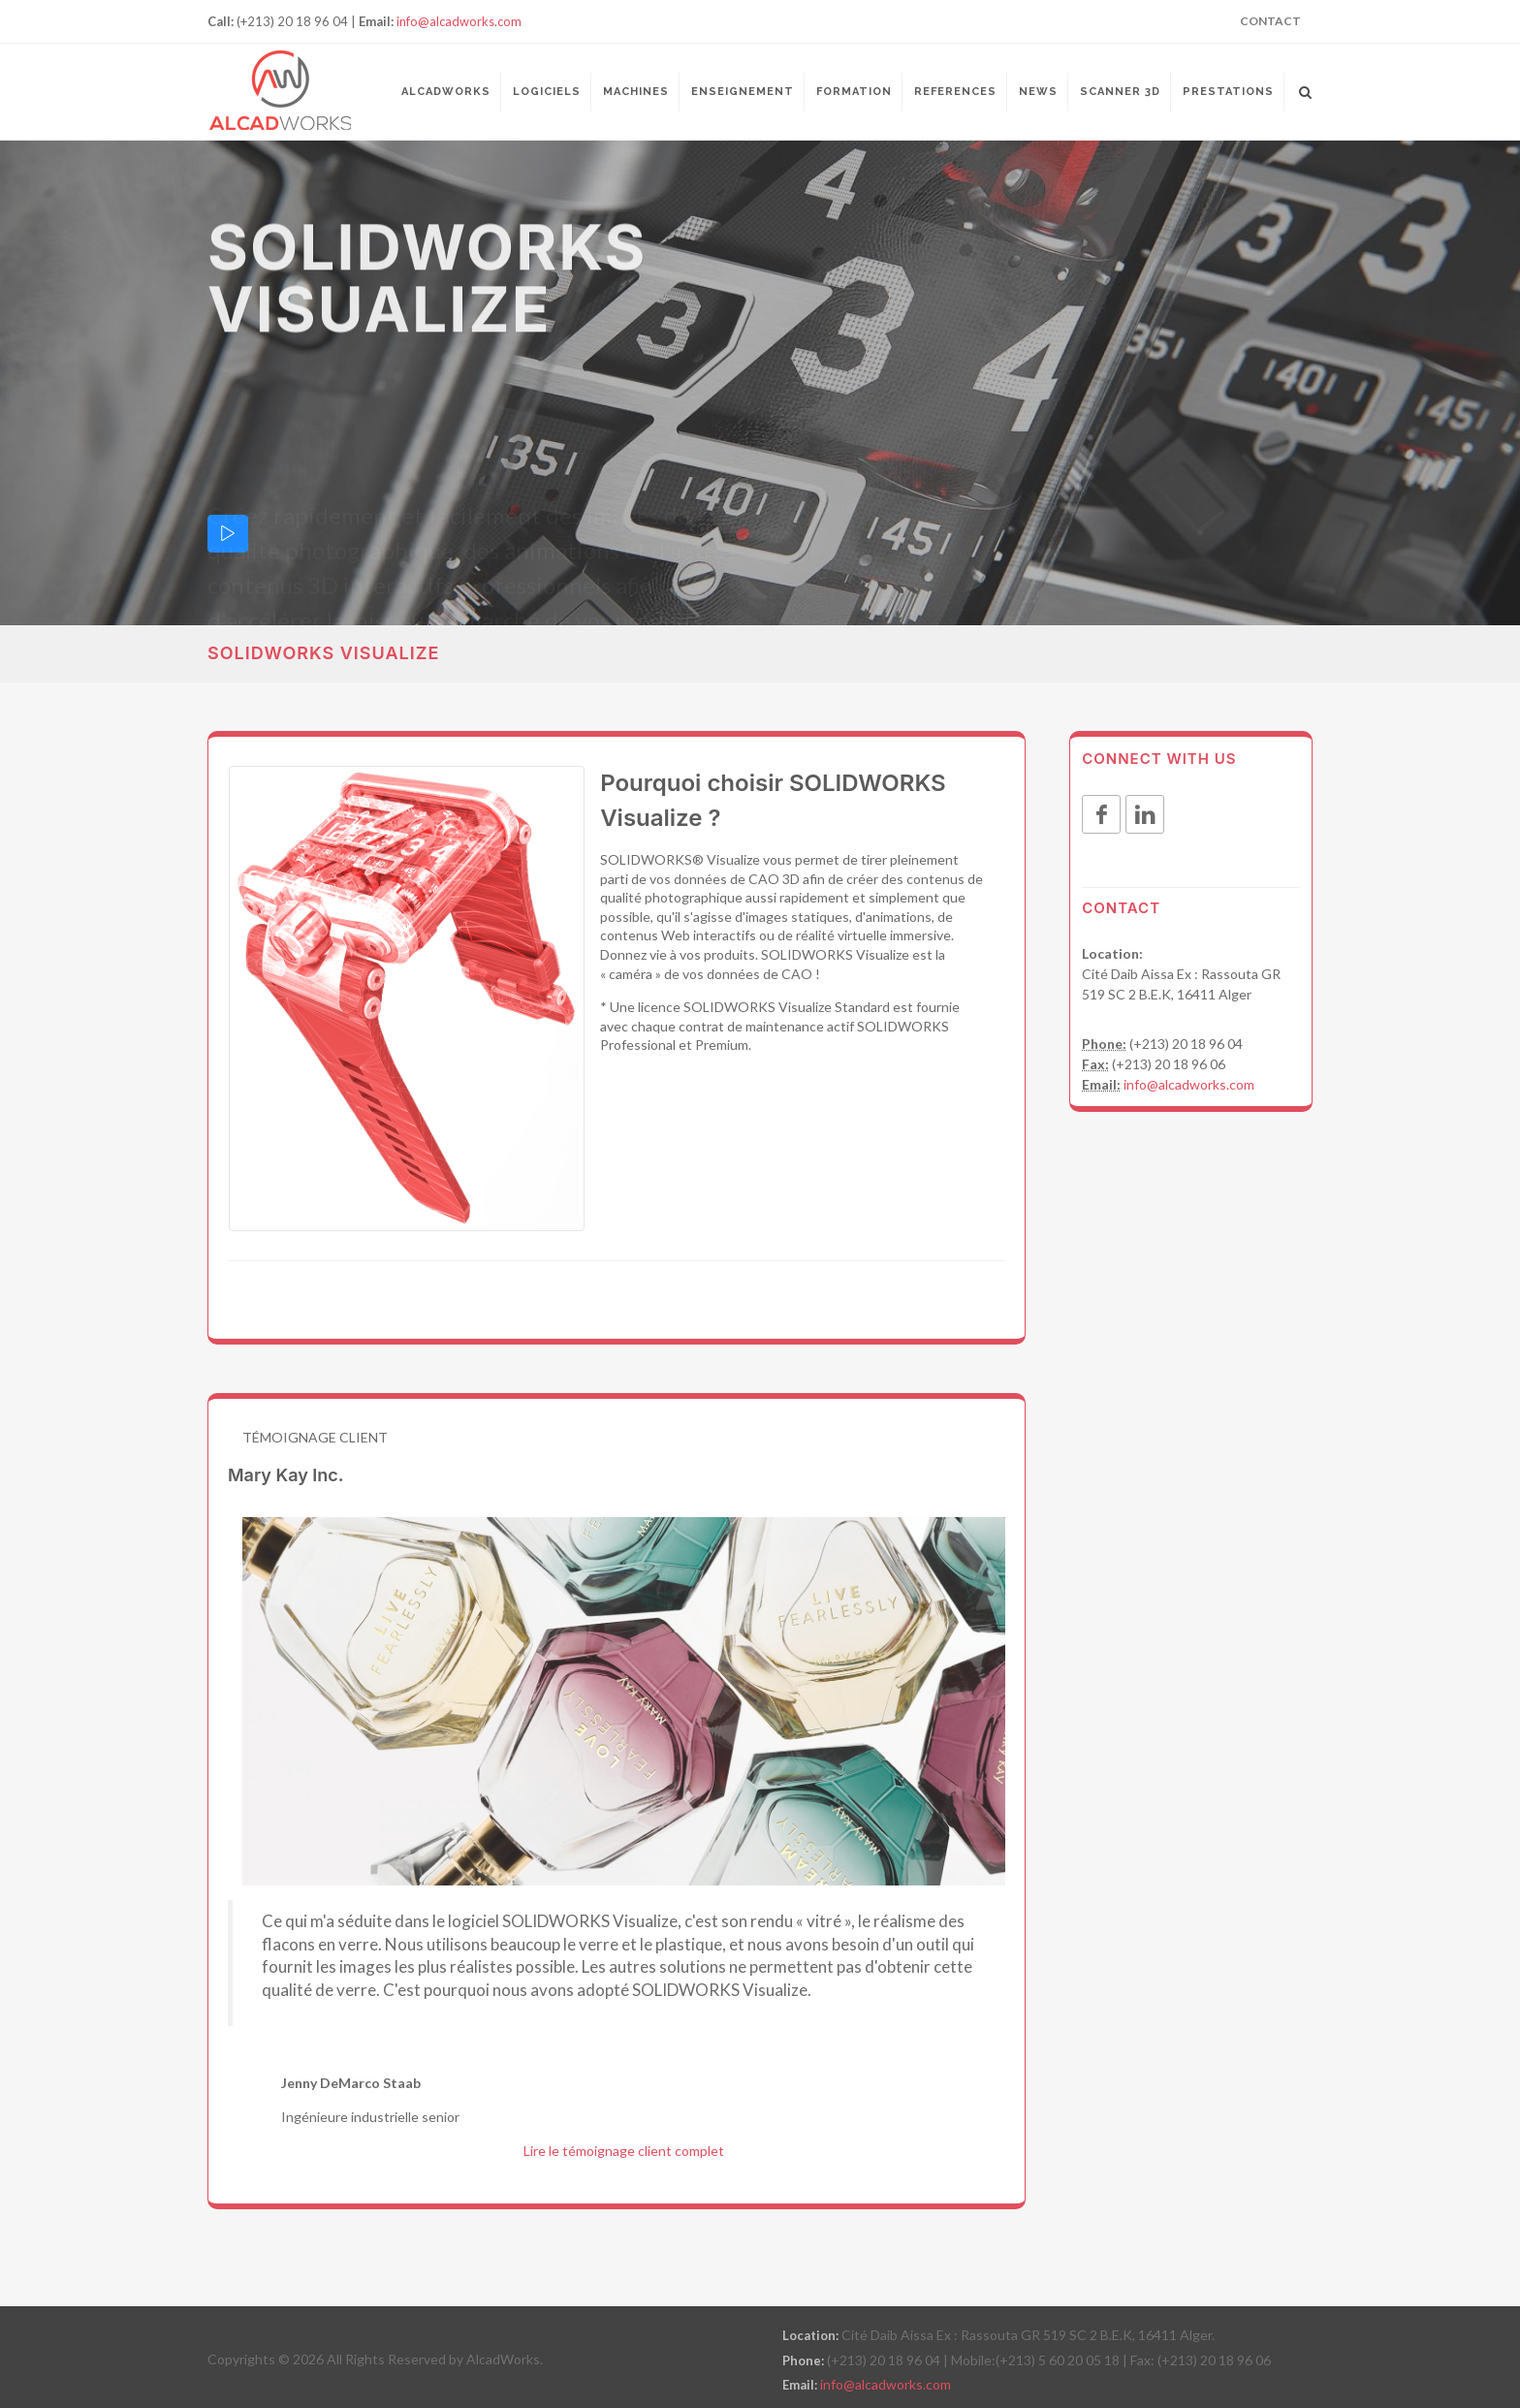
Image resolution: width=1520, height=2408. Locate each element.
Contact (1270, 21)
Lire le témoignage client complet (623, 2150)
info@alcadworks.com (459, 21)
